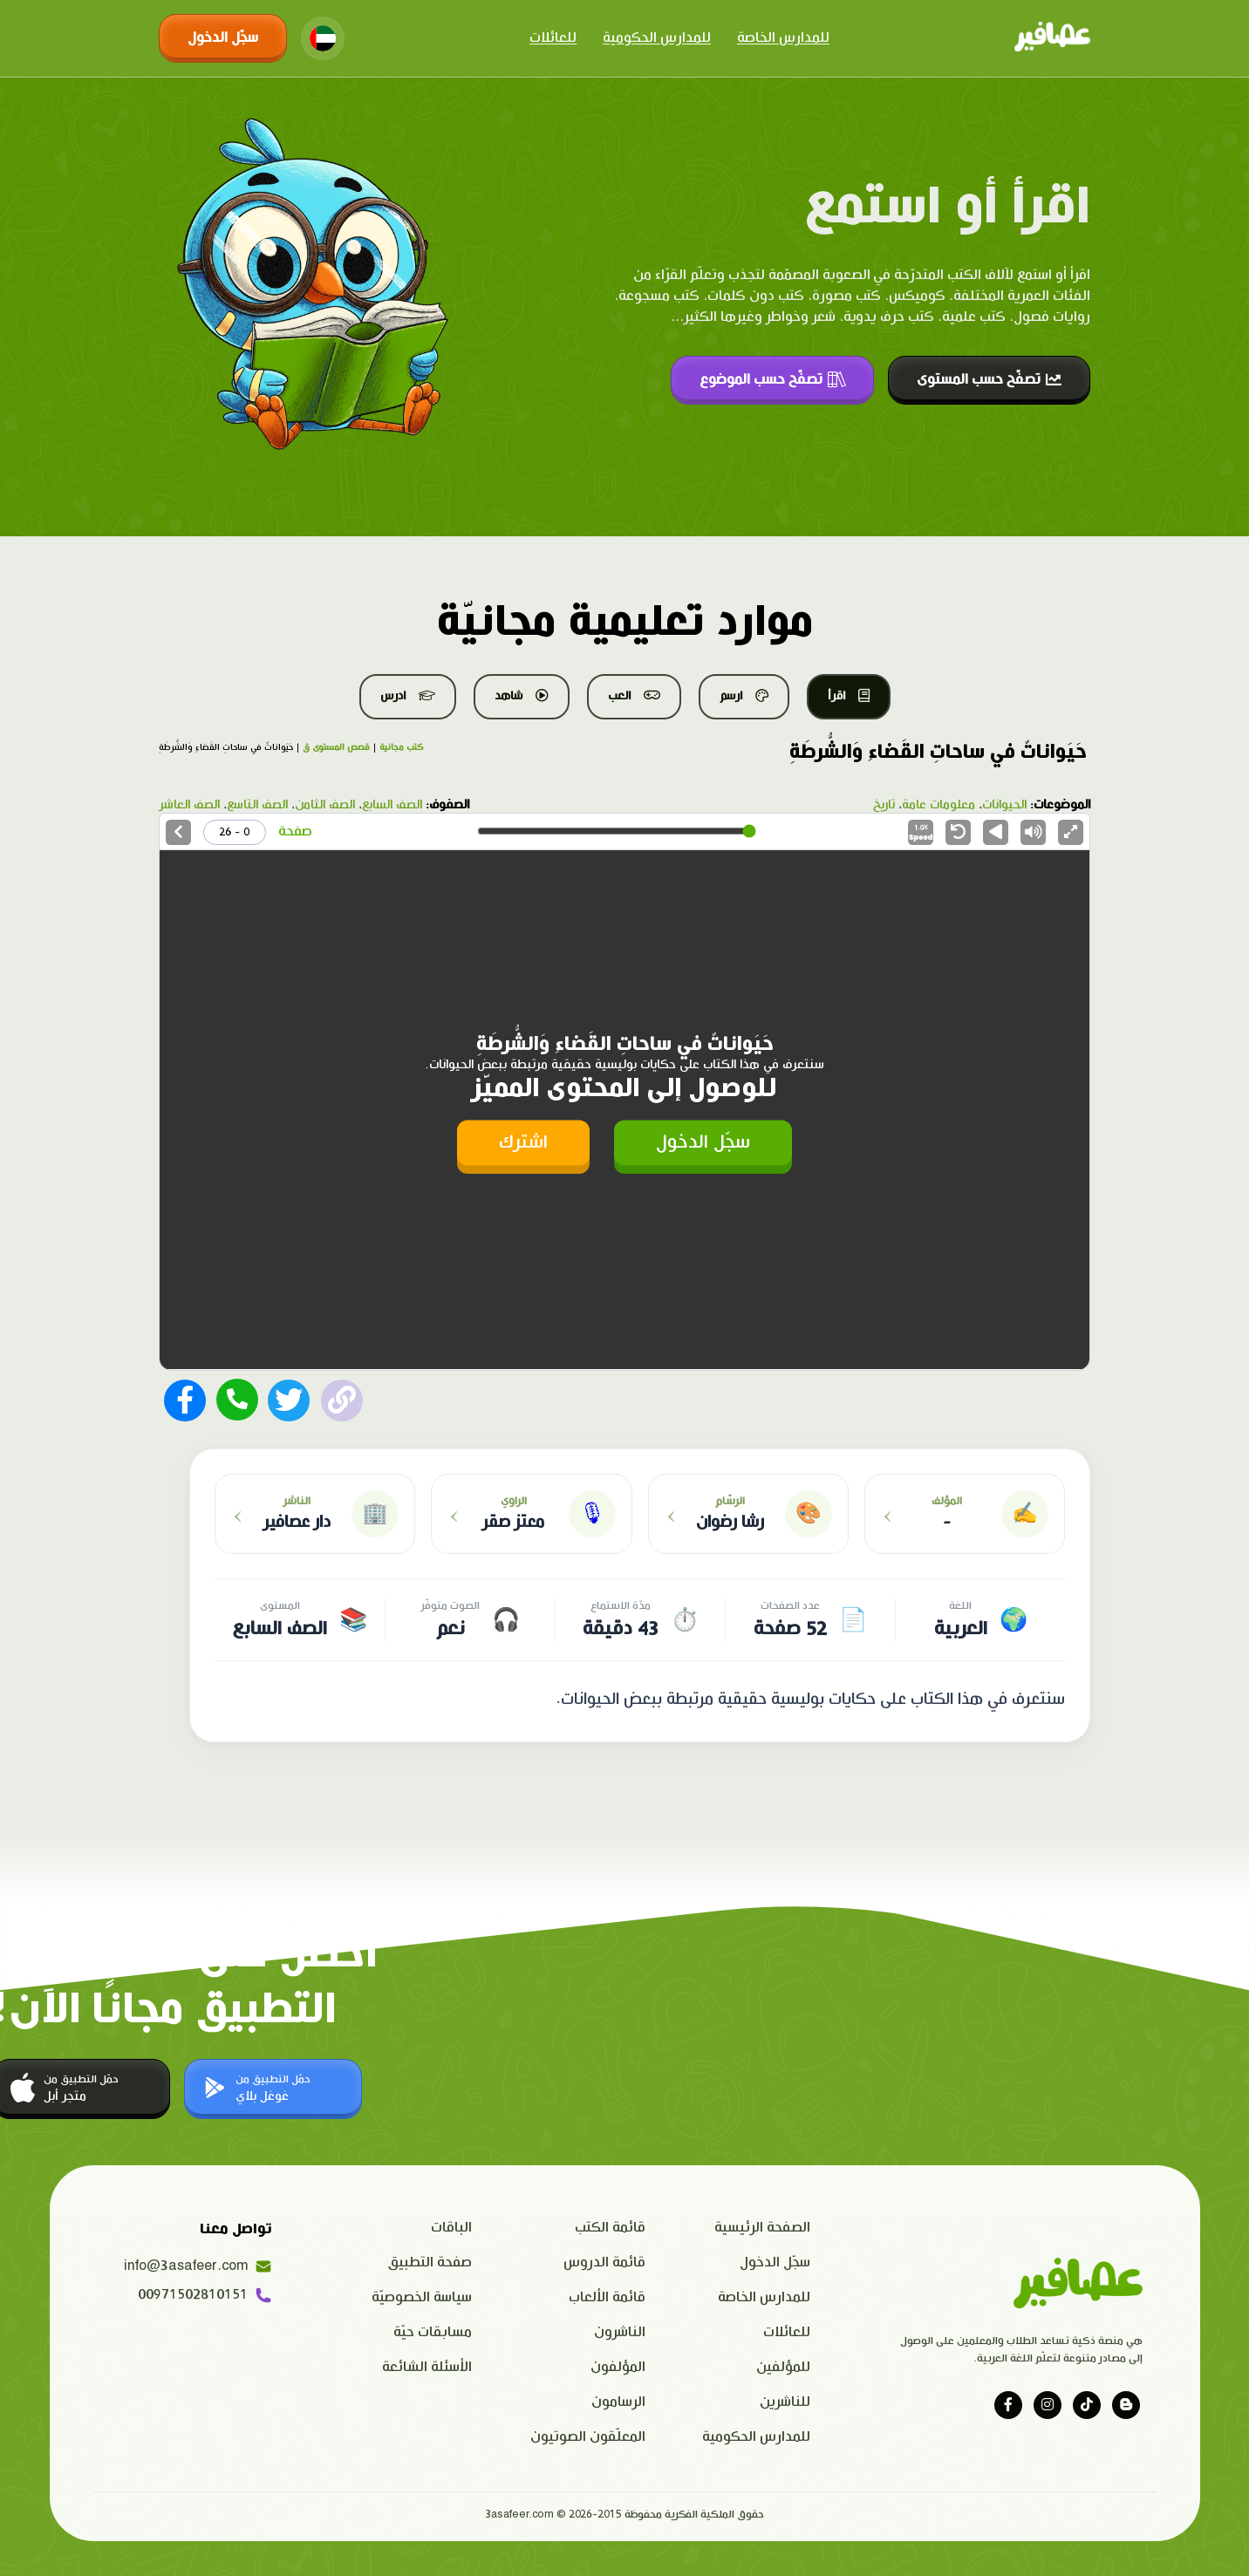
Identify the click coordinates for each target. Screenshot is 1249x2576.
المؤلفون (617, 2367)
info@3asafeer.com (198, 2266)
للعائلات (553, 38)
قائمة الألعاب (607, 2297)
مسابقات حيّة (432, 2332)
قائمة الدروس (604, 2262)
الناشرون (619, 2332)
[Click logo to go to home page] (1052, 38)
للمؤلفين (783, 2367)
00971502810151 (205, 2295)
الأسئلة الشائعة (427, 2367)
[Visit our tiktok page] (1087, 2405)
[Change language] (323, 38)
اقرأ (849, 696)
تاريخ (884, 805)
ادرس (407, 696)
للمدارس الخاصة (783, 38)
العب (634, 696)
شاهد (522, 696)
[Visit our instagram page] (1047, 2405)
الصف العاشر (189, 805)
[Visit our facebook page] (1008, 2405)
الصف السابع (392, 805)
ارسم (744, 696)
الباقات (451, 2227)
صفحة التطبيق (430, 2262)
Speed (921, 833)
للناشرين (785, 2402)
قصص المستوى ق (336, 747)
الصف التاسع (257, 805)
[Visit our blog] (1126, 2405)
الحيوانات (1004, 805)
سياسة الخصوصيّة (422, 2297)
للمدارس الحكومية (657, 38)
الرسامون (618, 2402)
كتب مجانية (401, 747)
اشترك (523, 1142)
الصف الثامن (325, 805)
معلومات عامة (938, 805)
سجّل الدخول (223, 38)
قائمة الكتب (610, 2227)
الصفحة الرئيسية (762, 2227)
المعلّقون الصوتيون (587, 2437)
